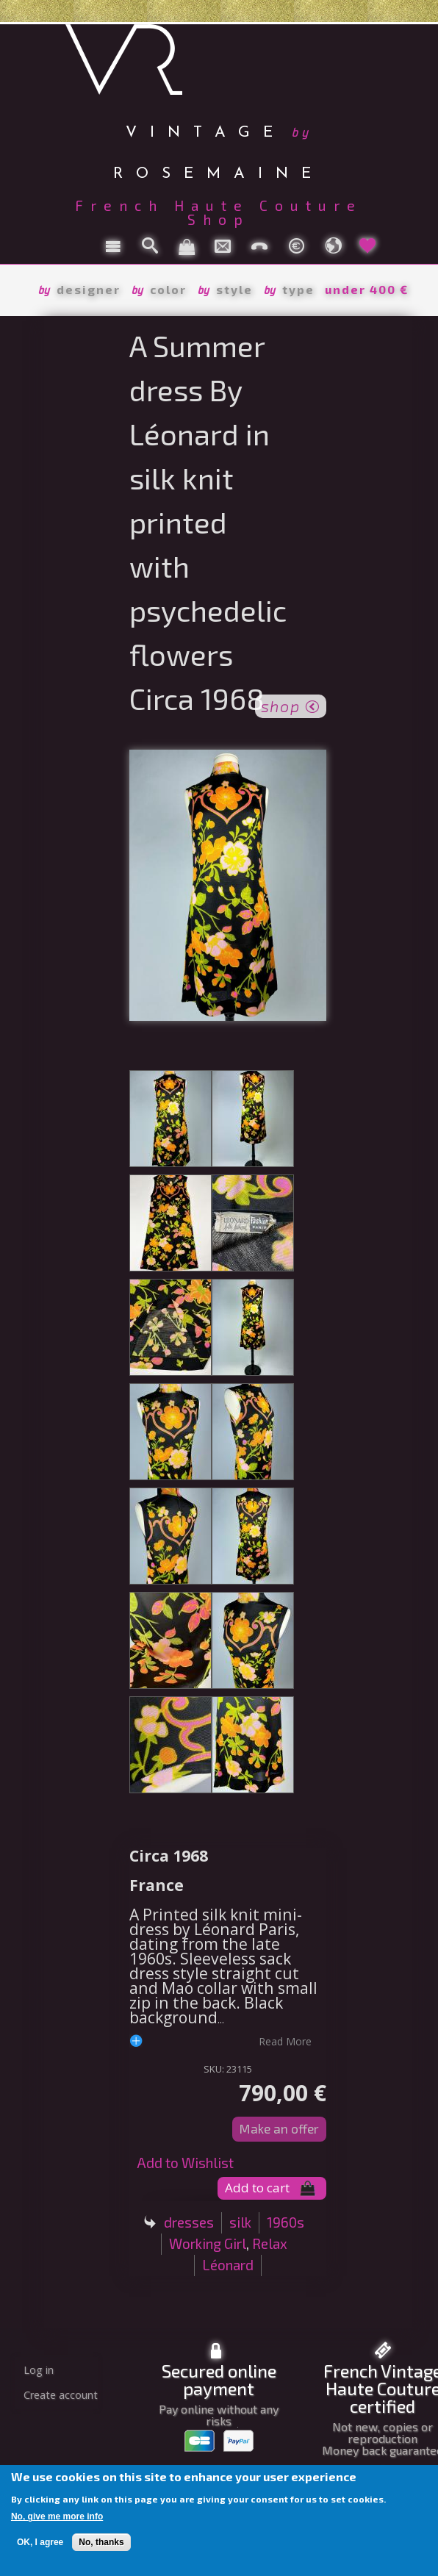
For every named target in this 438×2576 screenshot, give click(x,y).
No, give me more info (57, 2516)
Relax (269, 2243)
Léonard (228, 2264)
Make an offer (279, 2128)
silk (240, 2222)
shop (290, 705)
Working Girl (207, 2243)
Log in (39, 2370)
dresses (189, 2222)
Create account (61, 2395)
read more (285, 2041)
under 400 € (367, 289)
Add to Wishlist (185, 2162)
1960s (285, 2222)
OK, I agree (40, 2542)
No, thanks (101, 2542)
